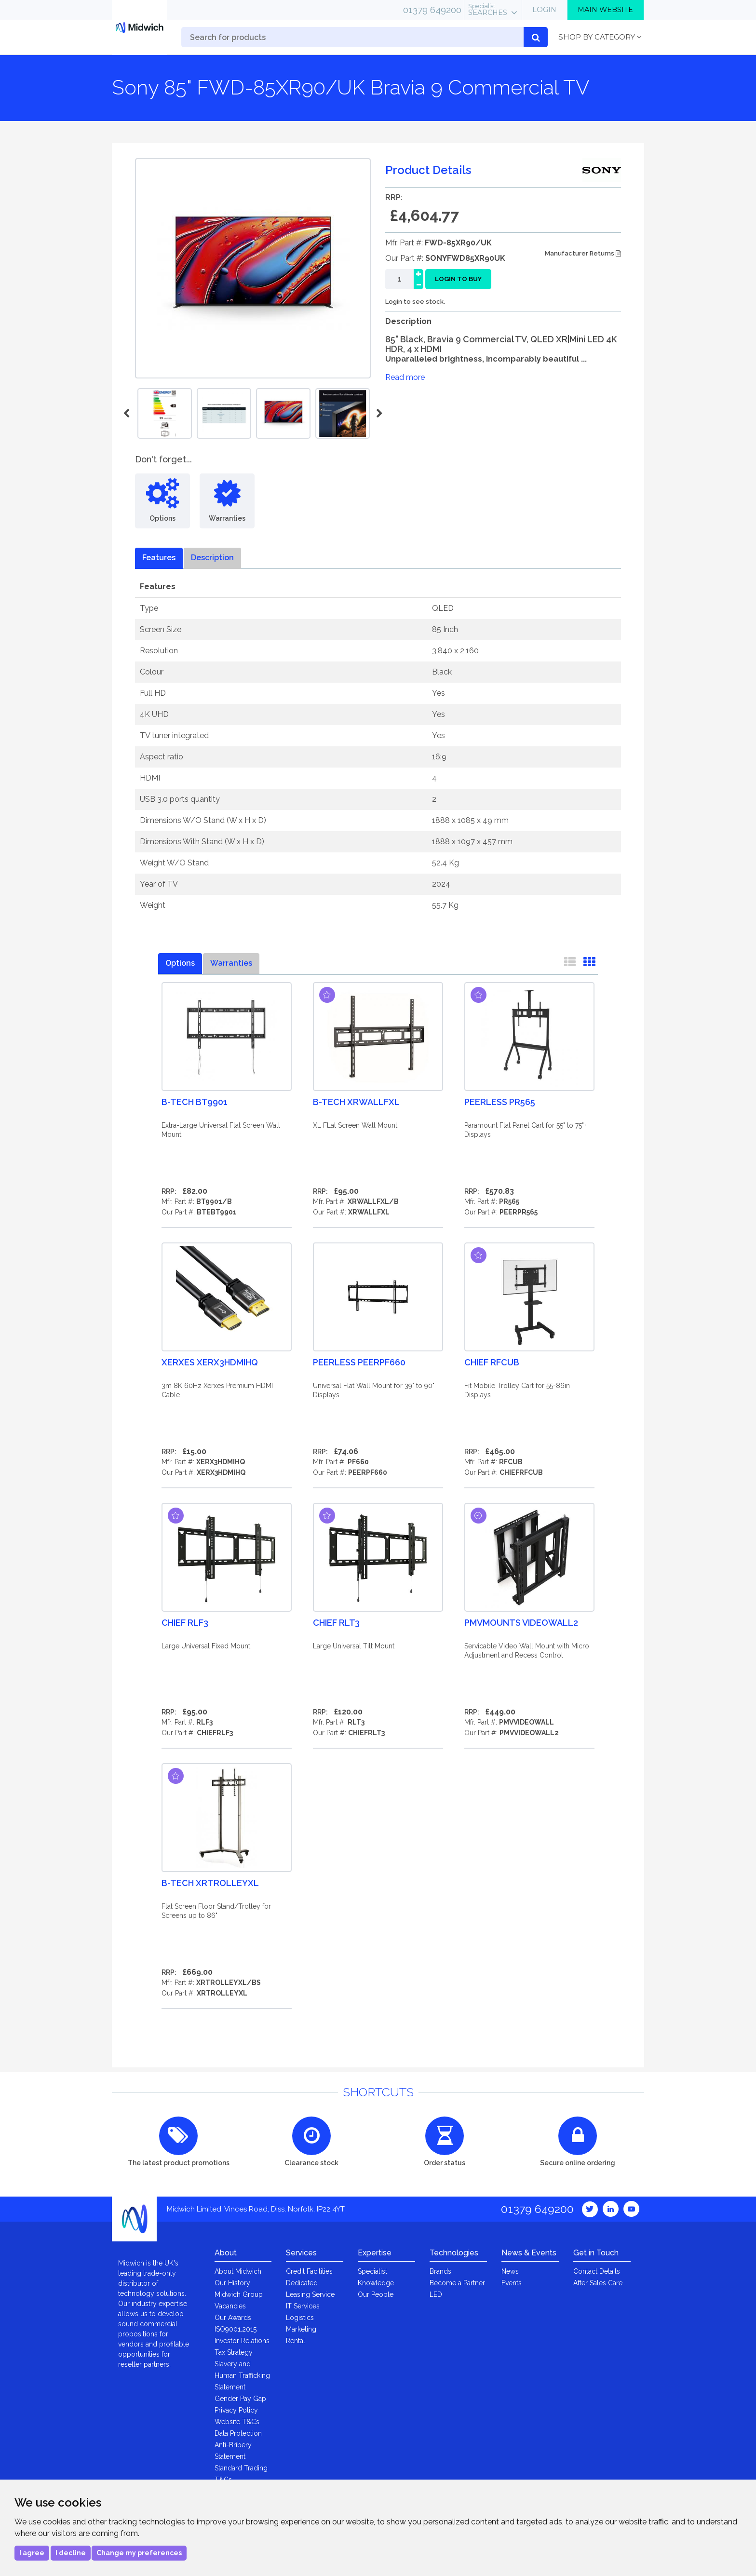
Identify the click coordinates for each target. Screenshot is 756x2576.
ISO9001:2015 (235, 2329)
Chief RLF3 (185, 1623)
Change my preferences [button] (139, 2553)
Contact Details (596, 2271)
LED (436, 2294)
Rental (295, 2341)
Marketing (301, 2329)
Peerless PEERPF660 (359, 1362)
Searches (487, 9)
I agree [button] (31, 2553)
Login (544, 9)
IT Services (303, 2306)
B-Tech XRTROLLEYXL (210, 1883)
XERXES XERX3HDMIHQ (210, 1362)
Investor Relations (242, 2341)
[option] (283, 413)
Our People (375, 2294)
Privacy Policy (236, 2410)
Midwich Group (239, 2294)
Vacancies (230, 2306)
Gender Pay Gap (240, 2398)
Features (159, 557)
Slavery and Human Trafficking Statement (242, 2375)
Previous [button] (127, 413)
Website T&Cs (237, 2422)
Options (180, 963)
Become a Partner (457, 2283)
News (510, 2271)
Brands (440, 2271)
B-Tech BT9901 (195, 1102)
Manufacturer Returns (583, 253)
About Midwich (238, 2271)
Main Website (605, 9)
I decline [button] (70, 2553)
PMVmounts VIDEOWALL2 (521, 1623)
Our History (232, 2283)
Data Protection (238, 2433)
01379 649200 (432, 9)
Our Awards (233, 2317)
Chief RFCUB (491, 1362)
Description (212, 557)
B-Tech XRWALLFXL (356, 1102)
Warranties (231, 963)
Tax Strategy (234, 2352)
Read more (405, 377)
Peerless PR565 (499, 1102)
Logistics (300, 2317)
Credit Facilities (309, 2271)
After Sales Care (597, 2283)
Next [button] (378, 413)
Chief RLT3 (336, 1623)
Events (511, 2283)
